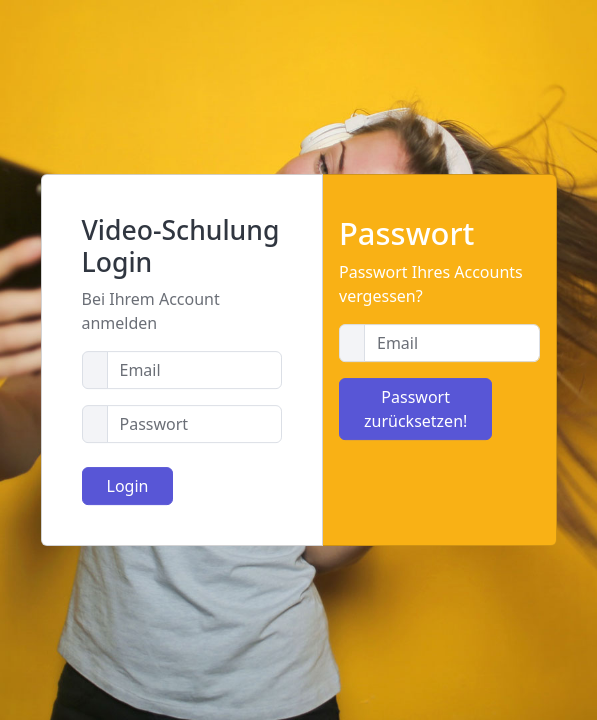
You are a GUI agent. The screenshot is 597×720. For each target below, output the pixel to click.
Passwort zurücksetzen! (415, 409)
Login (128, 486)
